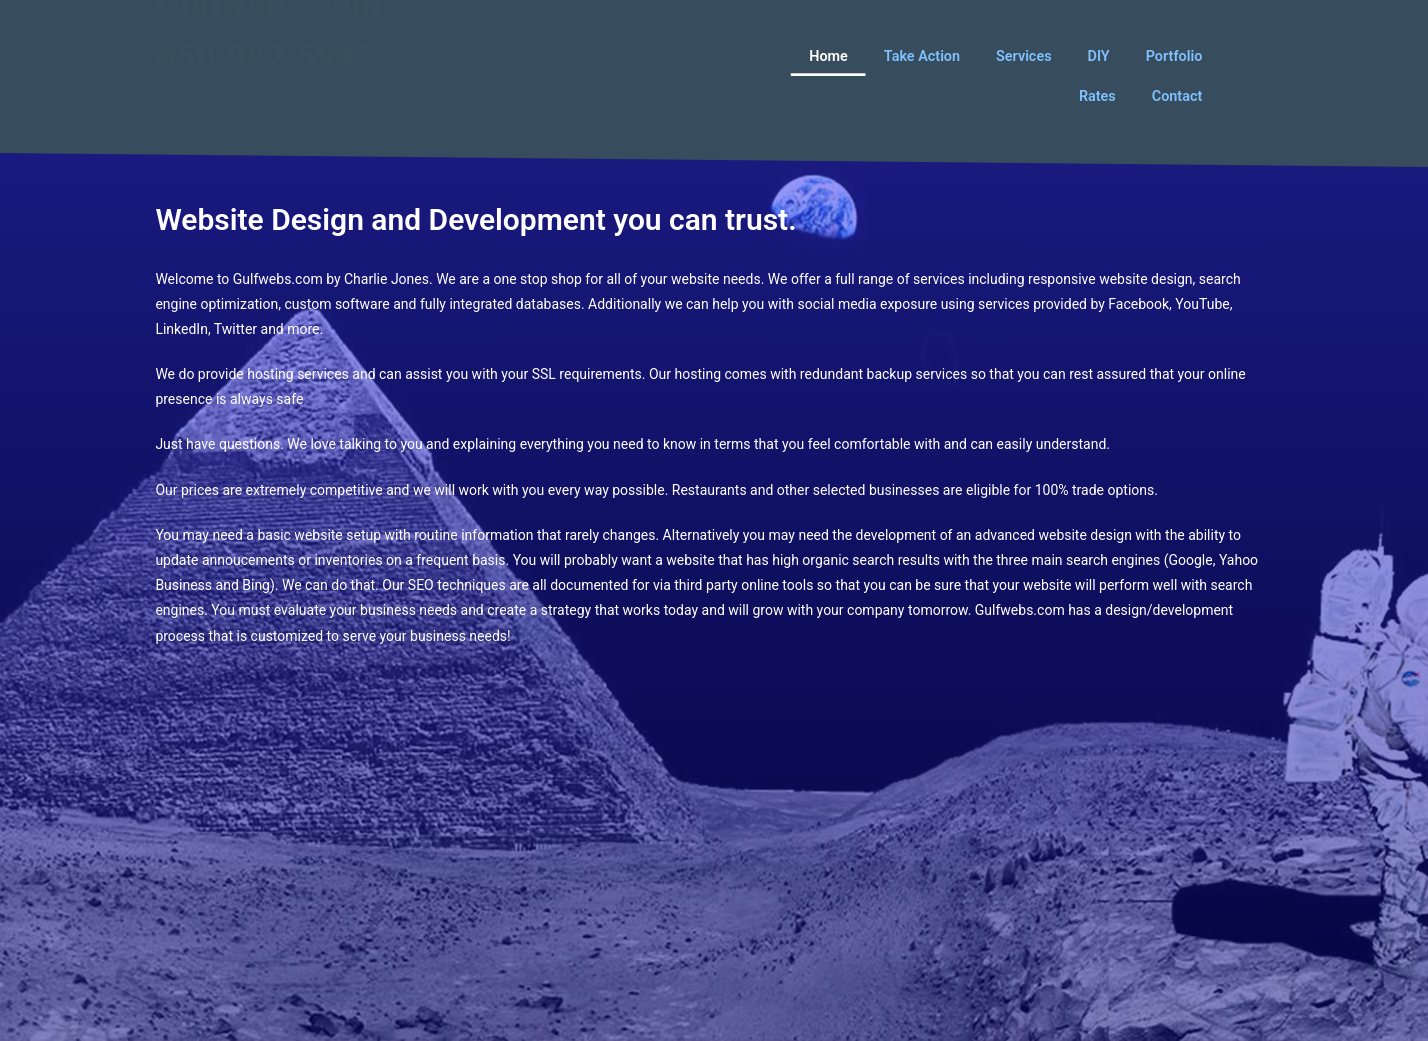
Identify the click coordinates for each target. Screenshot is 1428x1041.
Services (1023, 55)
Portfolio (1174, 55)
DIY (1098, 55)
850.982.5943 (266, 84)
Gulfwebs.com (269, 31)
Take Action (922, 55)
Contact (1177, 95)
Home (828, 55)
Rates (1097, 95)
